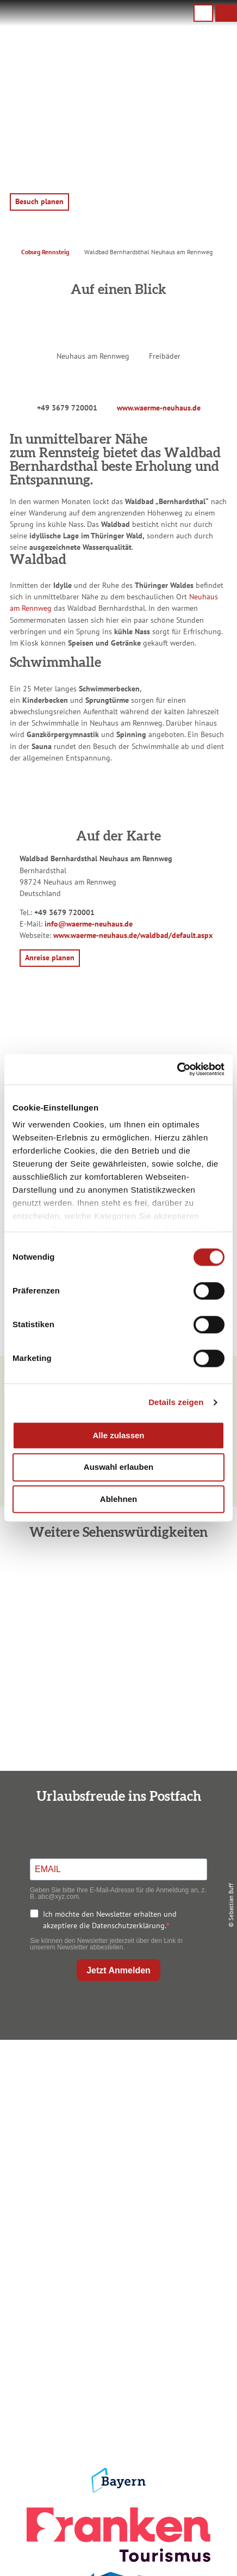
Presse (116, 2382)
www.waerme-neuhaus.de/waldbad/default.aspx (133, 935)
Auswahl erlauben (118, 1467)
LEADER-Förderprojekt (116, 2417)
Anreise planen (116, 2236)
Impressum (116, 2347)
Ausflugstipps (116, 2288)
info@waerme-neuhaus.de (89, 924)
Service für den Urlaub (116, 2400)
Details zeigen (175, 1402)
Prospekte (116, 2271)
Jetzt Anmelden (118, 1970)
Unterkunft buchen (116, 2253)
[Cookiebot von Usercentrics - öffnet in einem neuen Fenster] (176, 1069)
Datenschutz (116, 2365)
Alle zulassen (118, 1435)
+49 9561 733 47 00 (125, 2131)
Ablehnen (118, 1499)
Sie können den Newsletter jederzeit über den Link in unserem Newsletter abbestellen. (106, 1944)
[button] (226, 13)
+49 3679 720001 (67, 408)
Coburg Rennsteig (45, 252)
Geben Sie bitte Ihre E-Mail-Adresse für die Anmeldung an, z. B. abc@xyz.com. (118, 1893)
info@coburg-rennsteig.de (129, 2142)
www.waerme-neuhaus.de (159, 408)
